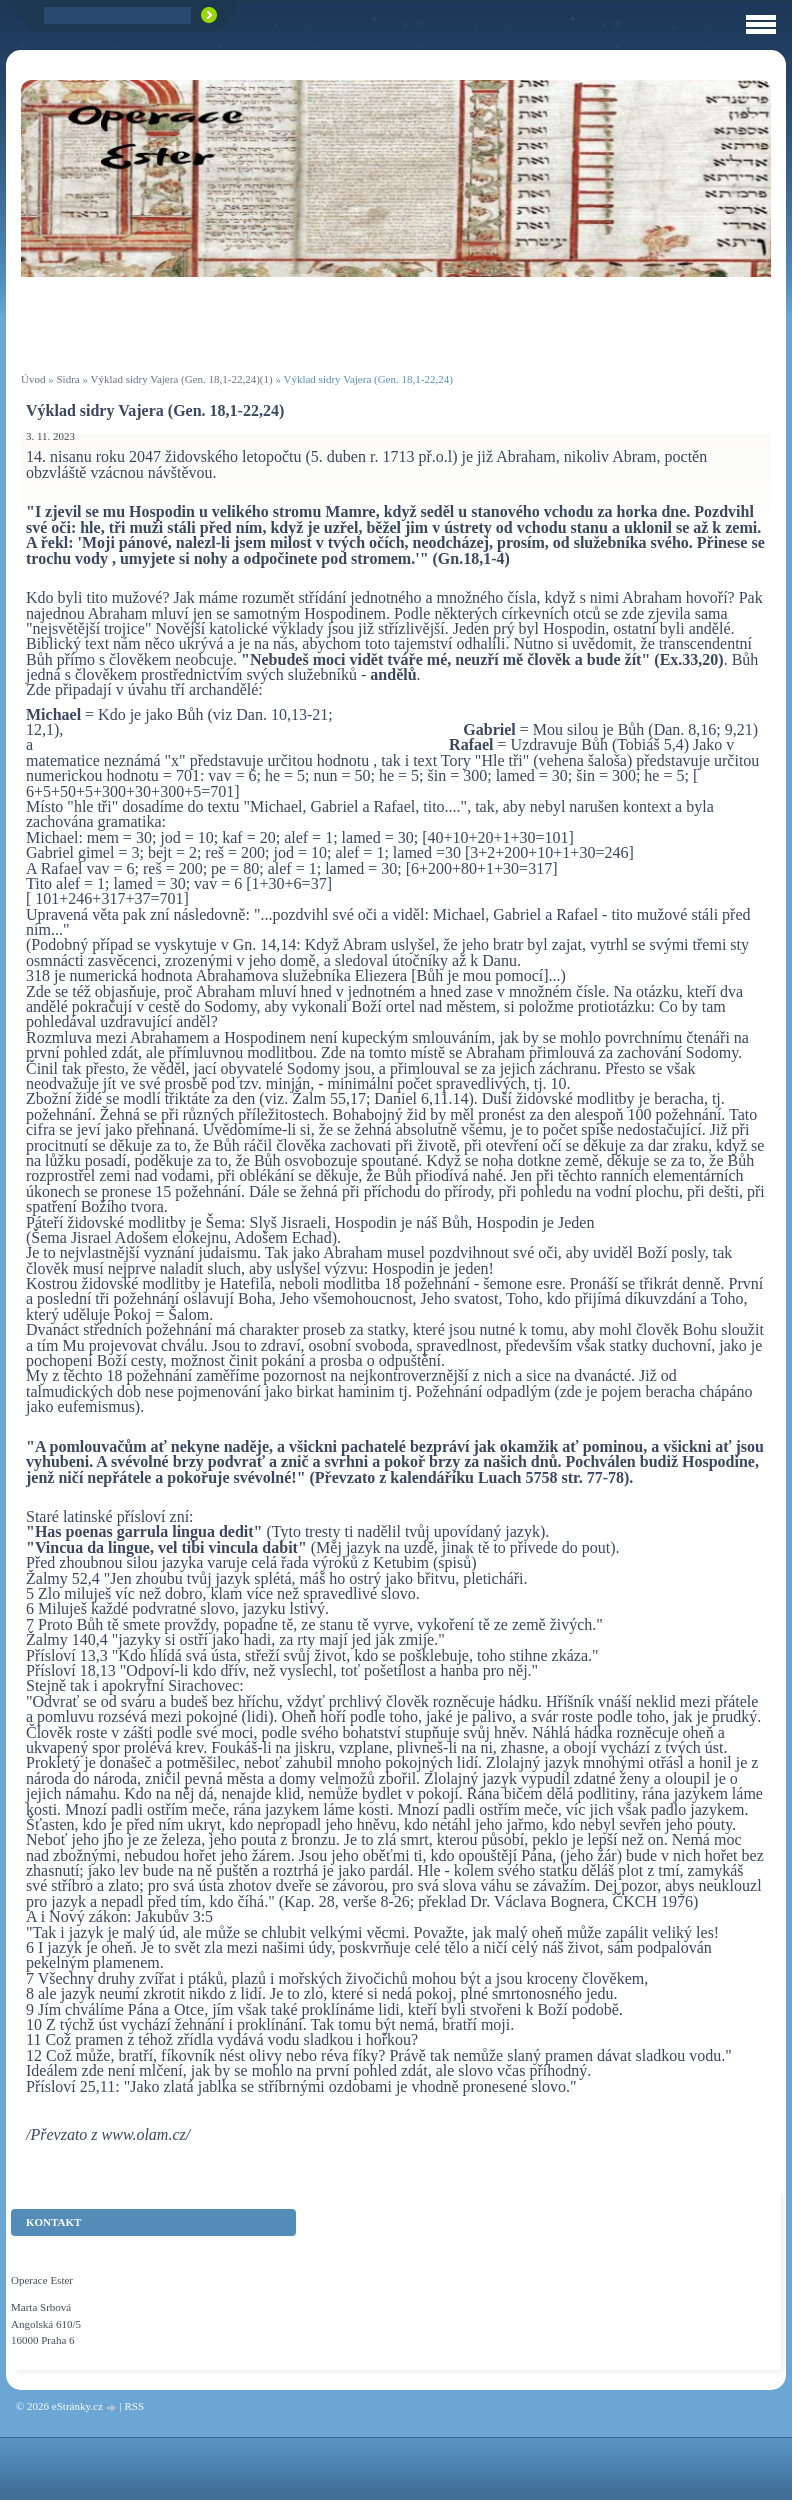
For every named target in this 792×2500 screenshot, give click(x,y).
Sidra (67, 379)
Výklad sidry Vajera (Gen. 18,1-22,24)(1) (182, 379)
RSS (134, 2406)
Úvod (33, 379)
